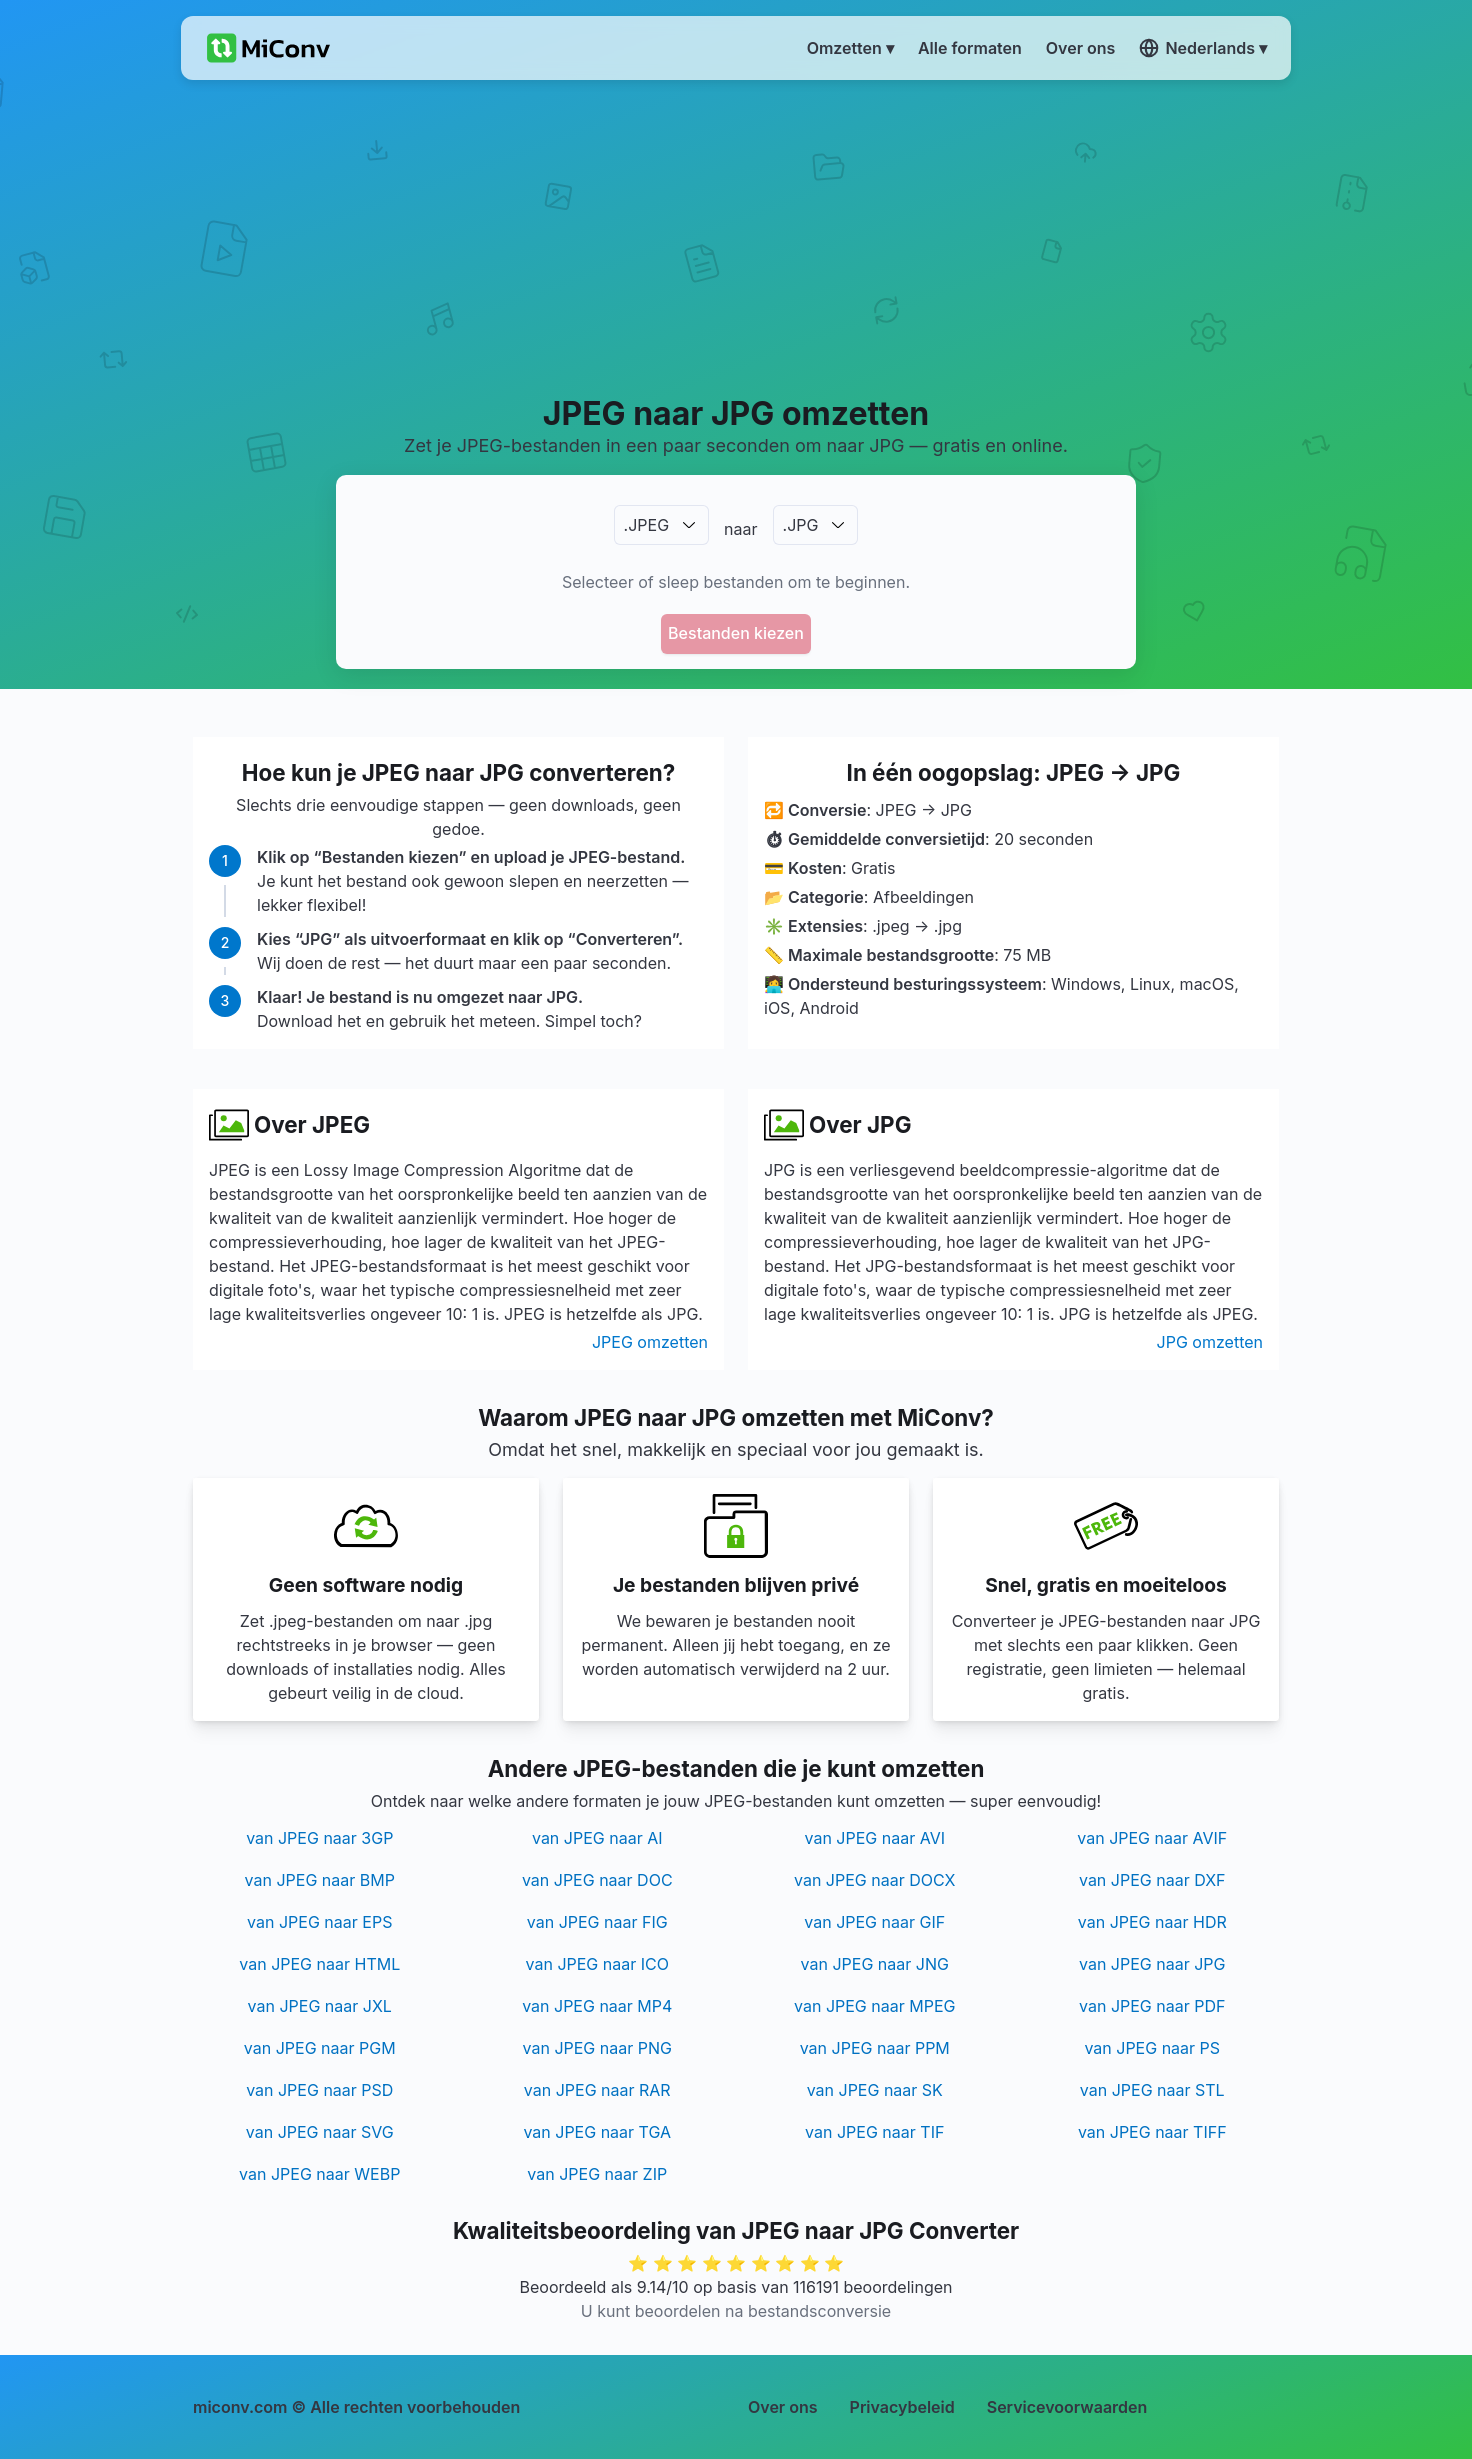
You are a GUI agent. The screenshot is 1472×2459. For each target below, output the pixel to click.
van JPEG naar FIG (597, 1922)
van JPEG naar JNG (875, 1964)
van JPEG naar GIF (874, 1922)
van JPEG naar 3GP (319, 1838)
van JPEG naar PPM (875, 2048)
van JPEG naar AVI (875, 1838)
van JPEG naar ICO (597, 1964)
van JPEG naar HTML (319, 1964)
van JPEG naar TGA (597, 2132)
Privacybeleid (902, 2407)
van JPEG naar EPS (319, 1922)
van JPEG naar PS (1152, 2048)
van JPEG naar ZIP (597, 2174)
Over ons (783, 2407)
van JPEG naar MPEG (874, 2006)
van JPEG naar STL (1152, 2090)
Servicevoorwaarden (1067, 2407)
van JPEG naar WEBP (319, 2174)
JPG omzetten (1210, 1342)
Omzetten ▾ (850, 48)
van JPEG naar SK (875, 2090)
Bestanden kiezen (736, 633)
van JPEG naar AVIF (1152, 1838)
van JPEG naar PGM (320, 2048)
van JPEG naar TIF (874, 2132)
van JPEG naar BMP (320, 1880)
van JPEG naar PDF (1152, 2006)
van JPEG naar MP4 (597, 2006)
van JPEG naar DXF (1152, 1880)
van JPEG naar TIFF (1152, 2132)
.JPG (801, 525)
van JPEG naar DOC (597, 1880)
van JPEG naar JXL (320, 2006)
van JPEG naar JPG (1152, 1964)
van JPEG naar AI (597, 1838)
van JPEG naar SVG (320, 2132)
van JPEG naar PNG (597, 2048)
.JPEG (647, 525)
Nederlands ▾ (1203, 48)
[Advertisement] (736, 236)
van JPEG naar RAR (597, 2090)
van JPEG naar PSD (319, 2090)
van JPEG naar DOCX (875, 1880)
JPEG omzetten (650, 1342)
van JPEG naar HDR (1152, 1922)
